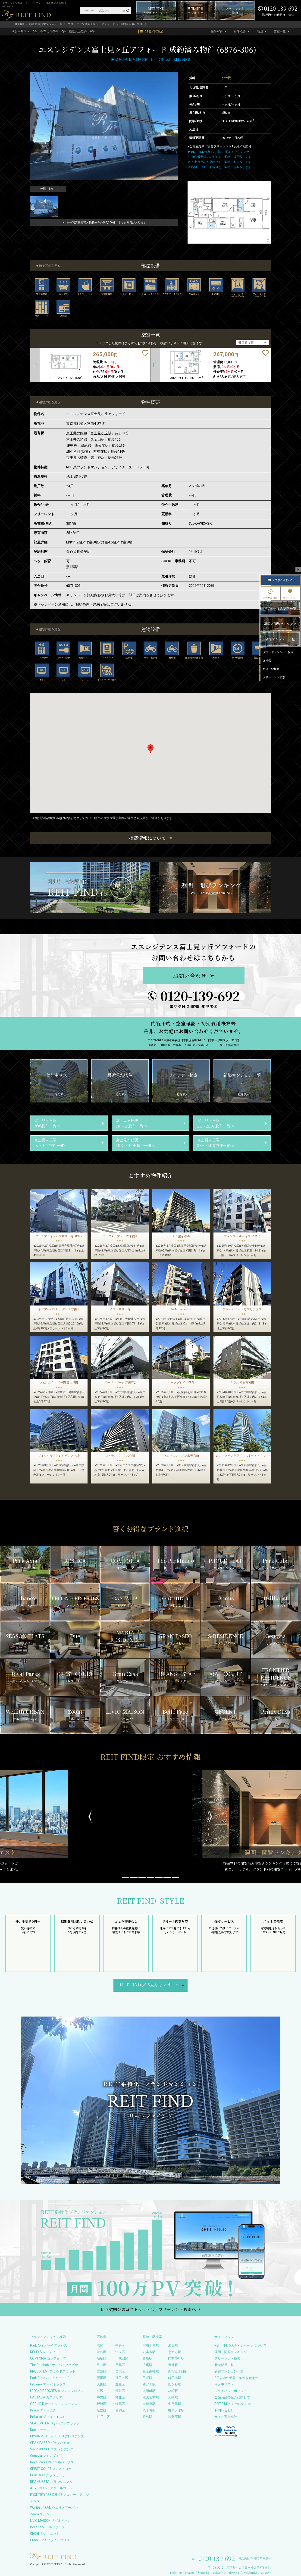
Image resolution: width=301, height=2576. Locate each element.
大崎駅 (173, 2397)
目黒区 (120, 2365)
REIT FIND (18, 24)
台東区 (120, 2371)
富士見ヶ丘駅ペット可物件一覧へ (51, 1142)
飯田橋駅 (174, 2378)
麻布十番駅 (151, 2345)
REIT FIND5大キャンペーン (148, 1985)
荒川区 (120, 2391)
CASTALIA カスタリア (46, 2397)
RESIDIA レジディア (44, 2352)
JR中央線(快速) (78, 452)
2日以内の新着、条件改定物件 (236, 2378)
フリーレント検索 (227, 2358)
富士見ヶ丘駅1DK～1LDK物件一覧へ (135, 1142)
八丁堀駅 (149, 2410)
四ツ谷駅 (174, 2384)
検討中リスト (224, 2384)
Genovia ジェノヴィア (46, 2456)
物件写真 (217, 31)
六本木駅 (149, 2352)
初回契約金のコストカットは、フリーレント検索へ (148, 2309)
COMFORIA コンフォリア (48, 2358)
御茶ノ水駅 (176, 2410)
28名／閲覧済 (154, 31)
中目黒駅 (174, 2404)
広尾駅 (147, 2365)
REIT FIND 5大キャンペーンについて (240, 2345)
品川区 (102, 2365)
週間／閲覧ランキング (230, 2352)
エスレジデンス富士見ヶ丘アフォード (91, 24)
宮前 (90, 424)
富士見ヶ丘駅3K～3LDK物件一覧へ (215, 1142)
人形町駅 (149, 2391)
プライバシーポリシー (230, 2391)
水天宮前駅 (151, 2397)
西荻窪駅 (101, 445)
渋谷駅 (173, 2345)
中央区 (120, 2345)
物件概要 (240, 31)
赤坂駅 (147, 2358)
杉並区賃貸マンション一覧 (46, 24)
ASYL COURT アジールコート (51, 2488)
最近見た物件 (270, 594)
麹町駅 (173, 2391)
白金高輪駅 (151, 2371)
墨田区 (102, 2378)
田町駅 (147, 2378)
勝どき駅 (149, 2384)
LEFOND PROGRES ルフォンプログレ (57, 2391)
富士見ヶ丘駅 (101, 433)
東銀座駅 (149, 2404)
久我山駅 (97, 439)
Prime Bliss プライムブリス (50, 2540)
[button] (125, 1877)
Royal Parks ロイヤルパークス (52, 2462)
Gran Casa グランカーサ (47, 2475)
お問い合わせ (189, 976)
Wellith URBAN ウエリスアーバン (54, 2507)
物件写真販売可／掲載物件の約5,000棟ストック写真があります (106, 222)
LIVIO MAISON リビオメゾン (50, 2520)
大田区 (102, 2384)
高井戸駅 (97, 458)
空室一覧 (280, 31)
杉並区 (82, 424)
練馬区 (120, 2404)
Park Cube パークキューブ (49, 2378)
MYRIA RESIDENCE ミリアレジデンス (57, 2436)
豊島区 (120, 2384)
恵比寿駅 (174, 2352)
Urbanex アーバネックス (48, 2384)
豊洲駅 (173, 2365)
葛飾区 (120, 2410)
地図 (260, 31)
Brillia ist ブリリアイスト (48, 2417)
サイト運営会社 (229, 1045)
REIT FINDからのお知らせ (232, 2404)
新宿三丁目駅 (178, 2371)
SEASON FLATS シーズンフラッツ (55, 2423)
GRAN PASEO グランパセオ (50, 2443)
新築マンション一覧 (229, 2371)
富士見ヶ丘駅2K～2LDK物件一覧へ (215, 1123)
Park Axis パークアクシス (48, 2345)
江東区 (120, 2352)
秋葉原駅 (174, 2417)
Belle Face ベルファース (47, 2527)
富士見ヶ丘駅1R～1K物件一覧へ (131, 1123)
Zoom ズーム (39, 2514)
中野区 (102, 2397)
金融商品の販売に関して (232, 2397)
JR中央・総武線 (78, 445)
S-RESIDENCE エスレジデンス (51, 2449)
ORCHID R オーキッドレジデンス (53, 2404)
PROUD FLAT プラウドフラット (52, 2371)
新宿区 (102, 2358)
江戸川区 (103, 2417)
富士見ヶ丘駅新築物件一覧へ (47, 1123)
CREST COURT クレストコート (52, 2469)
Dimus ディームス (43, 2410)
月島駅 (147, 2417)
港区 (100, 2345)
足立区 (102, 2410)
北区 (100, 2391)
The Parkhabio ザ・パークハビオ (54, 2365)
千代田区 (121, 2358)
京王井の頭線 (76, 433)
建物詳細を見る (49, 265)
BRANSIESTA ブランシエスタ (51, 2482)
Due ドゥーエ (40, 2430)
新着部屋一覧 (224, 2365)
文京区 (102, 2371)
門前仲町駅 (176, 2358)
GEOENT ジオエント (44, 2533)
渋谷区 (102, 2352)
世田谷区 (121, 2378)
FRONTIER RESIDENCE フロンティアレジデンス (59, 2498)
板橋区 (102, 2404)
